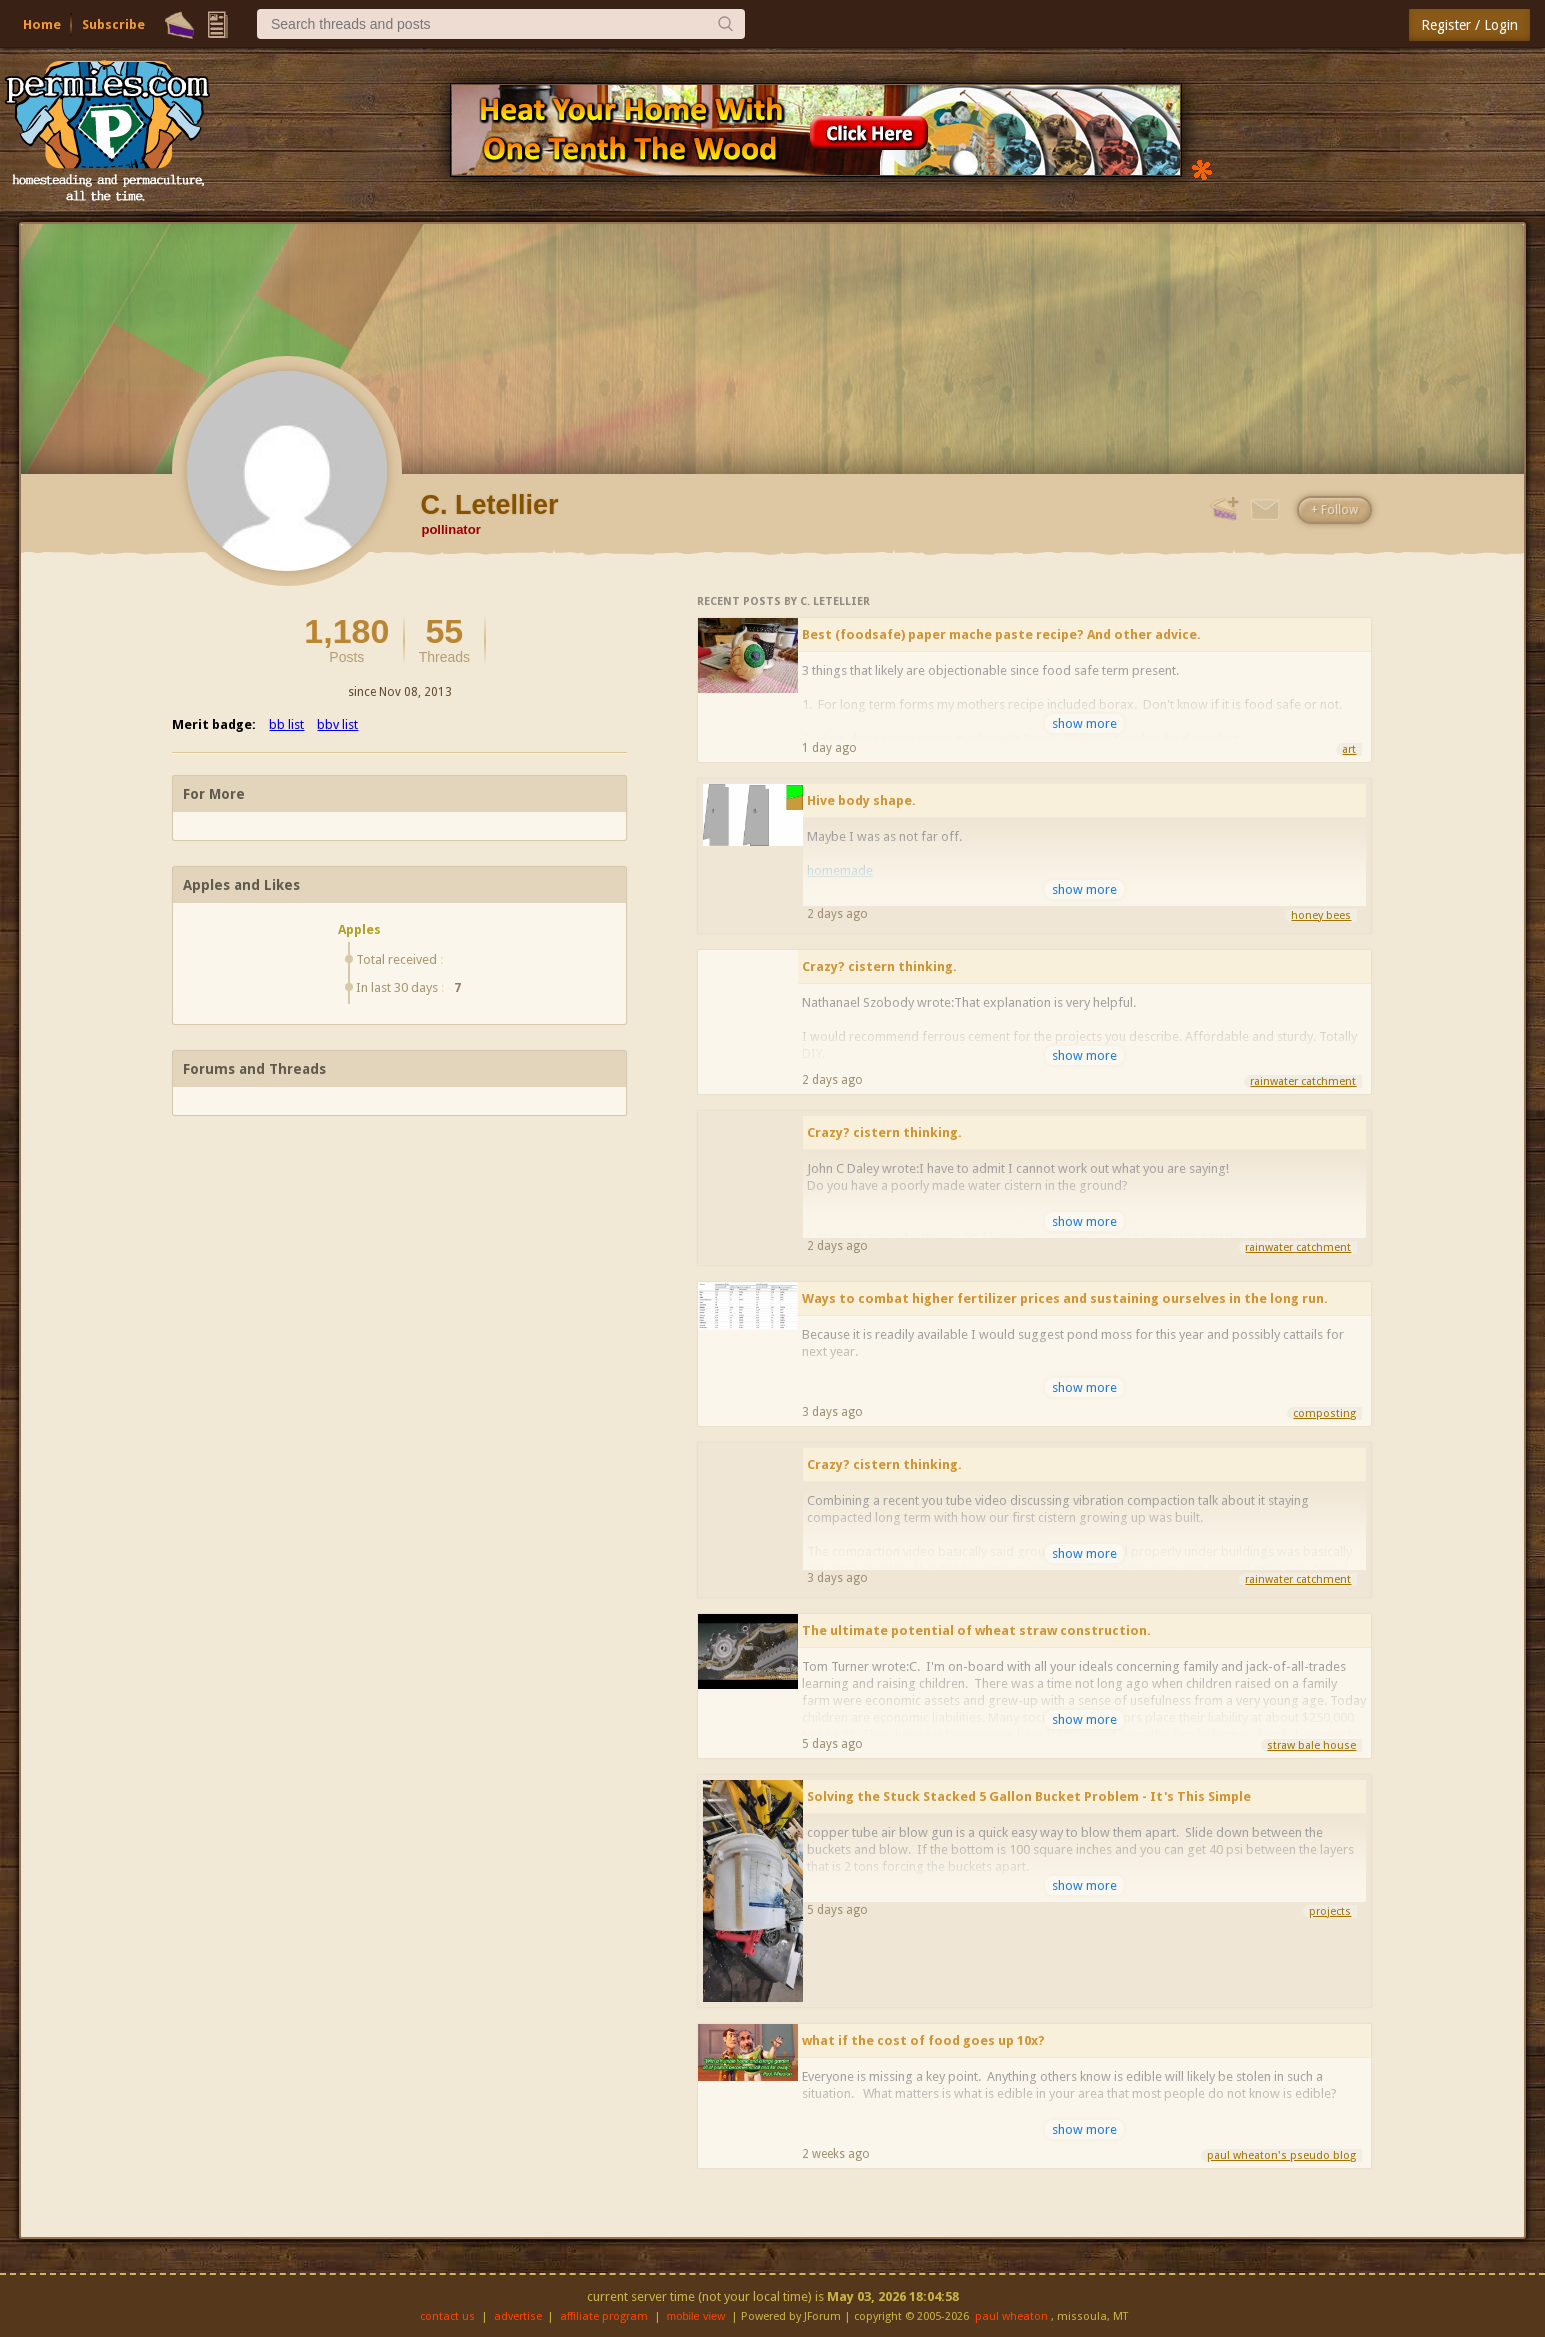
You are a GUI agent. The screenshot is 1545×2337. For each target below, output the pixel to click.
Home (42, 24)
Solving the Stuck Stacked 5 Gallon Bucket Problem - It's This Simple (1029, 1796)
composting (1324, 1413)
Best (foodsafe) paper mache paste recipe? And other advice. (1001, 634)
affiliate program (604, 2316)
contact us (447, 2316)
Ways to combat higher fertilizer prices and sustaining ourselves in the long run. (1065, 1298)
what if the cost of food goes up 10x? (923, 2040)
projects (1330, 1911)
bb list (286, 724)
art (1349, 749)
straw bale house (1311, 1745)
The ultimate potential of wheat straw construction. (976, 1630)
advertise (518, 2316)
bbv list (337, 724)
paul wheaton (1011, 2316)
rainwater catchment (1303, 1081)
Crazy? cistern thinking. (879, 966)
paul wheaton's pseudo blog (1281, 2155)
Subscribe (113, 24)
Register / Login (1469, 25)
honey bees (1321, 915)
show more (1084, 723)
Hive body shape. (861, 800)
